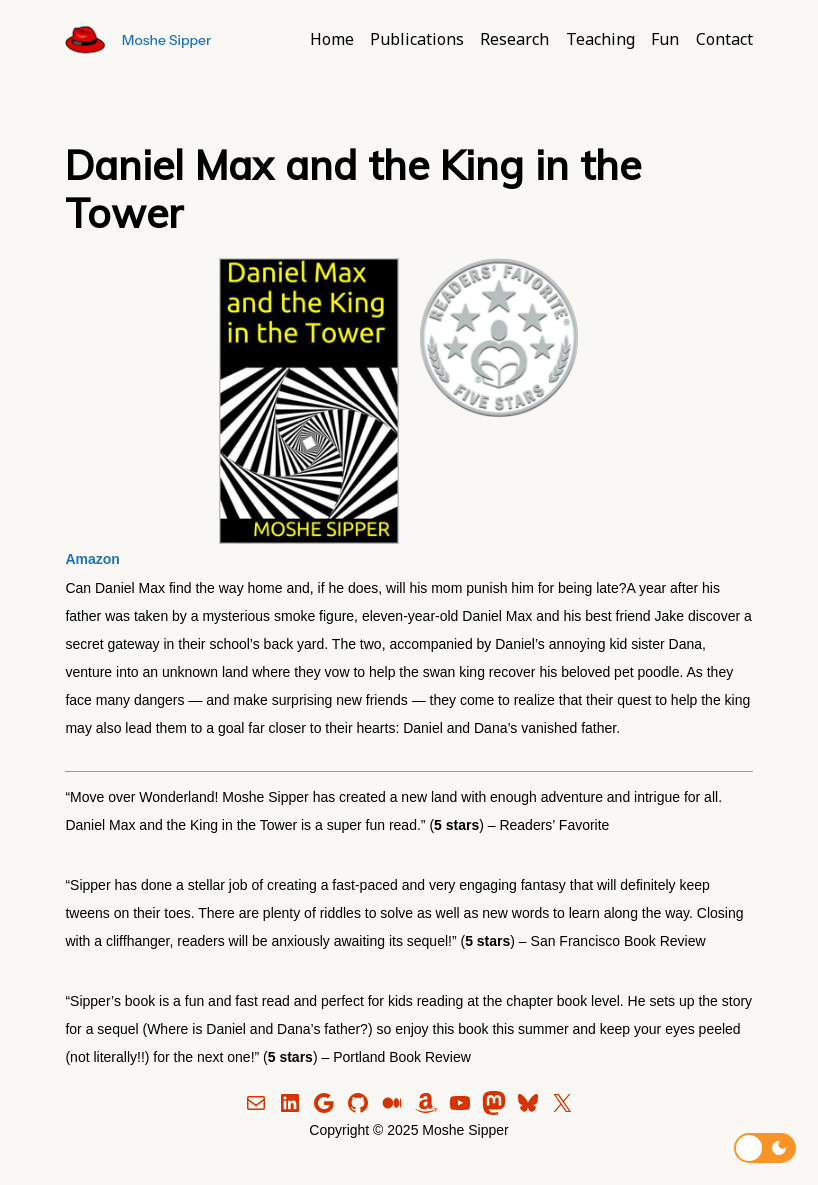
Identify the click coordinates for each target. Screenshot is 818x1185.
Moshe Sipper (167, 40)
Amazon (92, 559)
